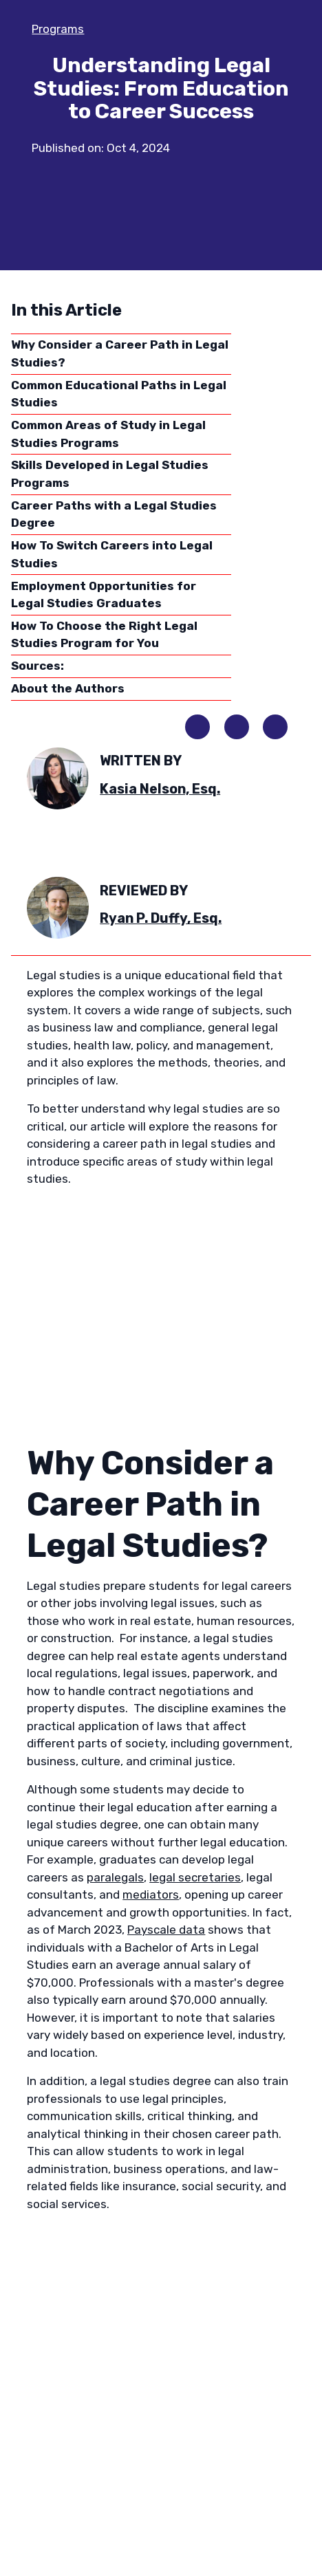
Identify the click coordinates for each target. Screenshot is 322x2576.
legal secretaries (195, 1877)
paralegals (115, 1877)
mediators (150, 1894)
